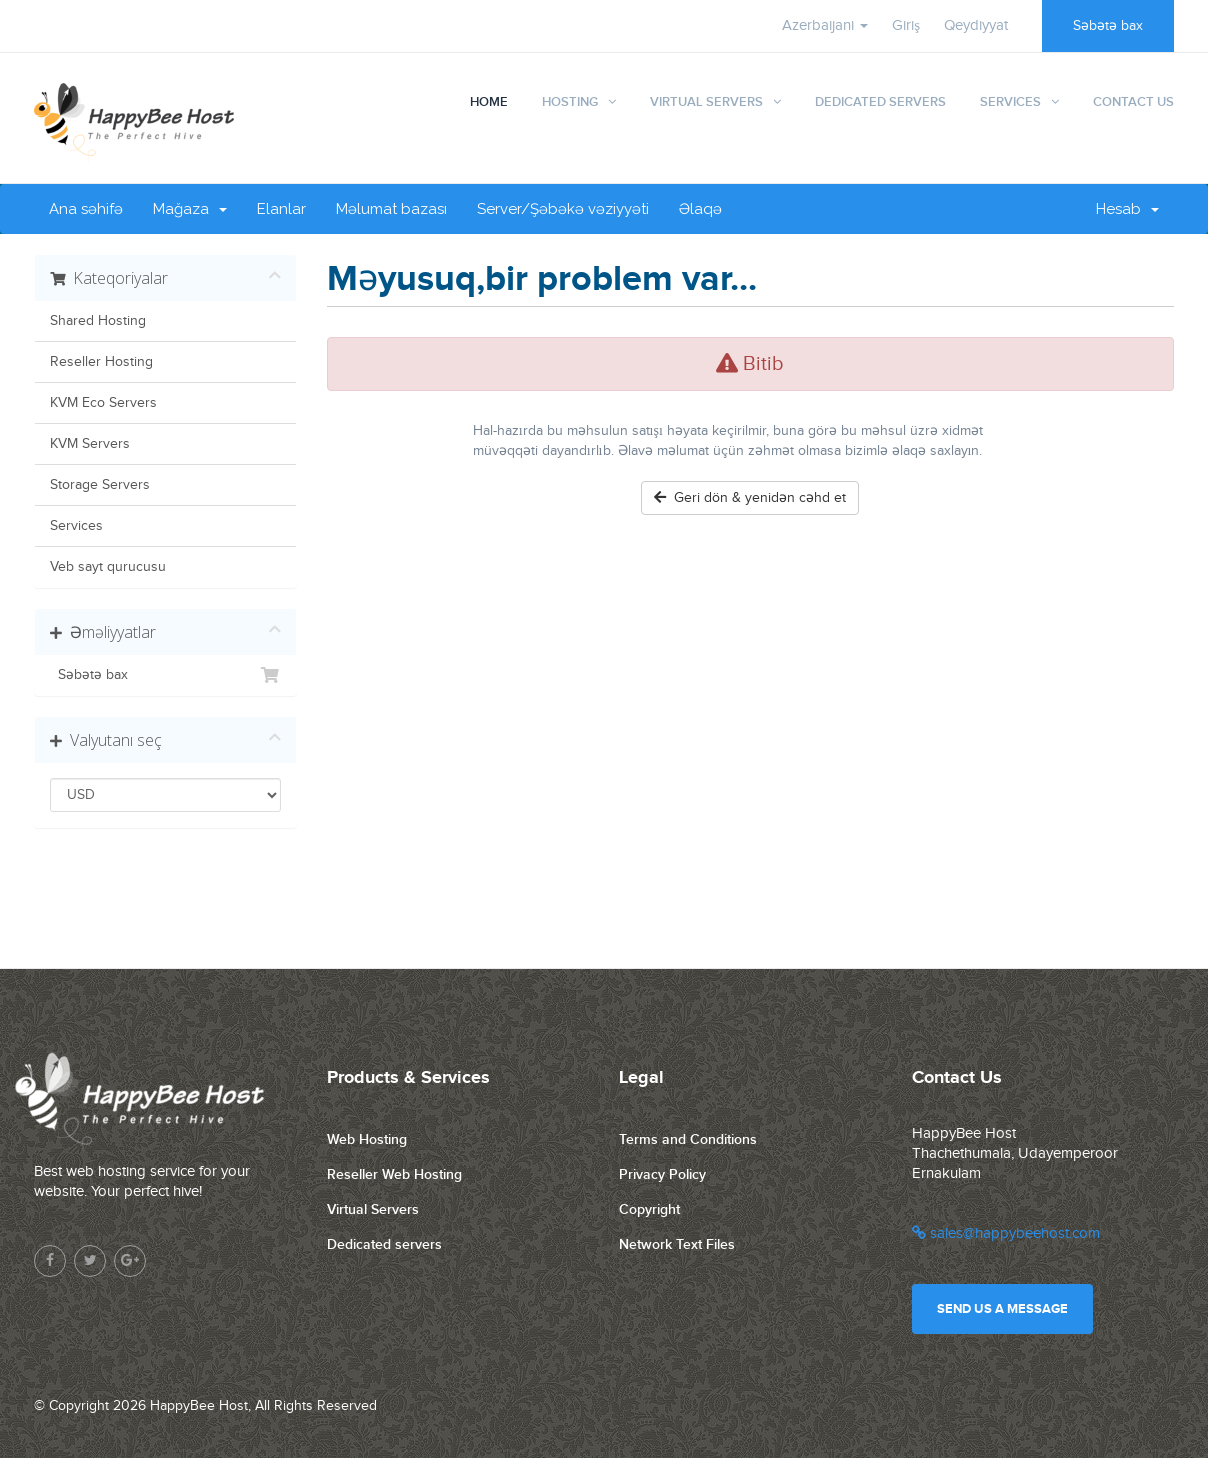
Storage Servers (100, 485)
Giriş (906, 25)
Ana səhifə (86, 209)
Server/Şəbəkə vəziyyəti (563, 209)
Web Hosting (367, 1139)
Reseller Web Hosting (394, 1174)
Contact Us (1133, 102)
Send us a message (1002, 1309)
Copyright (649, 1209)
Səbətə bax (1108, 26)
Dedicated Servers (880, 102)
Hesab (1127, 209)
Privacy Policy (662, 1174)
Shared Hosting (98, 321)
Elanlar (281, 209)
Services (1010, 102)
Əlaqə (700, 209)
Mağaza (190, 209)
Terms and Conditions (688, 1139)
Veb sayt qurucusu (108, 567)
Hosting (570, 102)
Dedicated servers (384, 1244)
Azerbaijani (825, 25)
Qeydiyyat (976, 25)
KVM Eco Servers (103, 403)
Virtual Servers (706, 102)
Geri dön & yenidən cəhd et (750, 498)
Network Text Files (677, 1244)
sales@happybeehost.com (1006, 1233)
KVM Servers (90, 444)
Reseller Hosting (101, 362)
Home (489, 102)
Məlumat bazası (391, 209)
